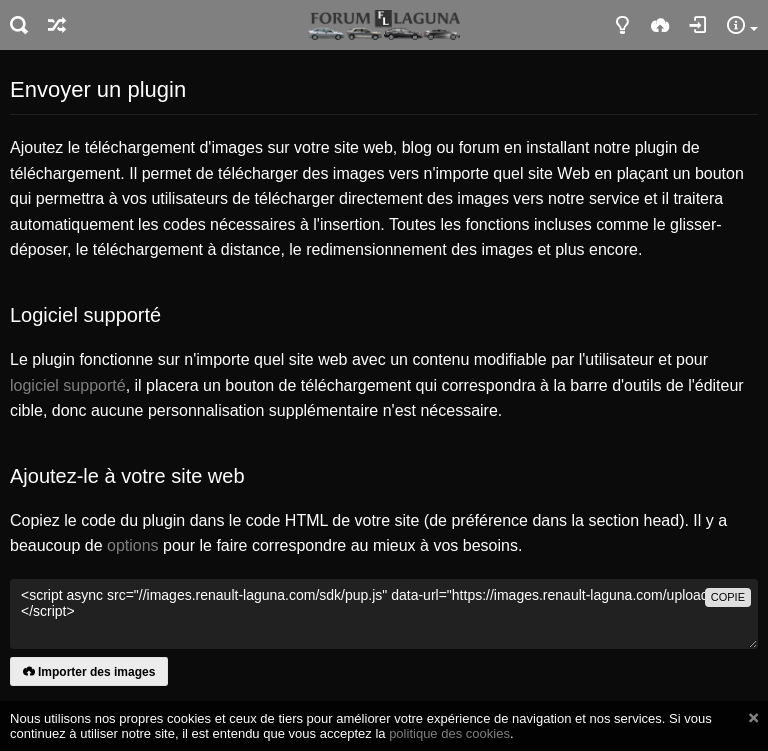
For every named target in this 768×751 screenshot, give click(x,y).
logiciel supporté (68, 385)
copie (728, 597)
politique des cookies (449, 733)
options (133, 545)
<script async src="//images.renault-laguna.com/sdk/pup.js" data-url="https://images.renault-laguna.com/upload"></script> (384, 614)
